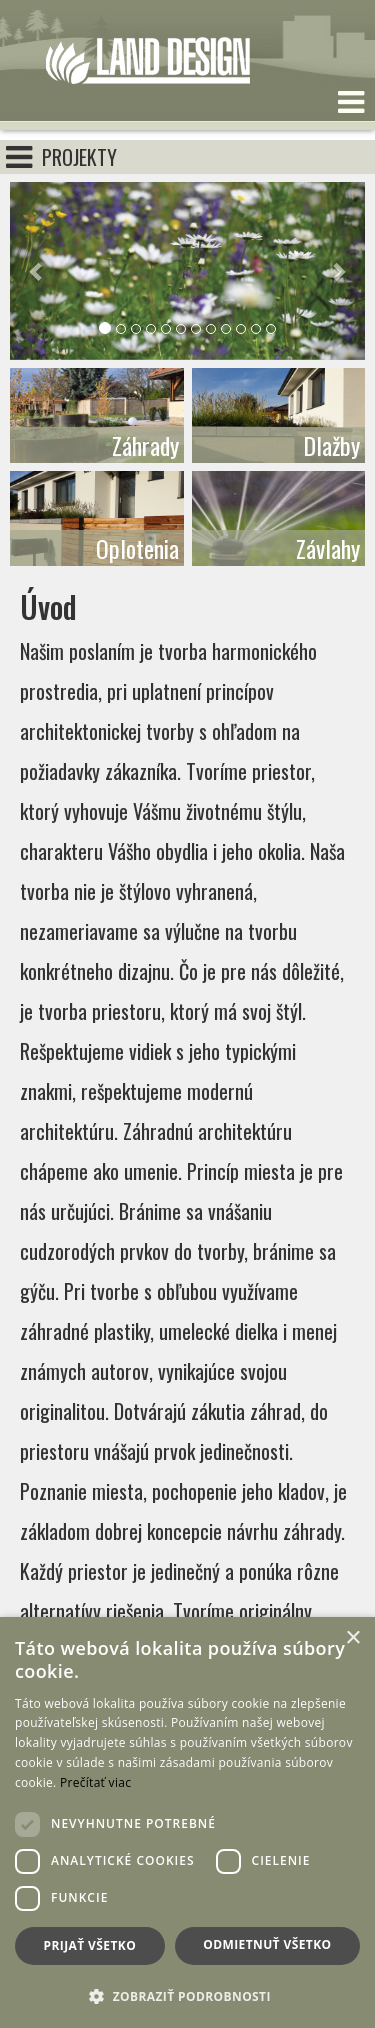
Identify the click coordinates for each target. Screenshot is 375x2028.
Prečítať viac (95, 1782)
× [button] (352, 1638)
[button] (36, 271)
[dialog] (187, 1822)
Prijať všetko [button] (90, 1945)
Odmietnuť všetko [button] (267, 1944)
